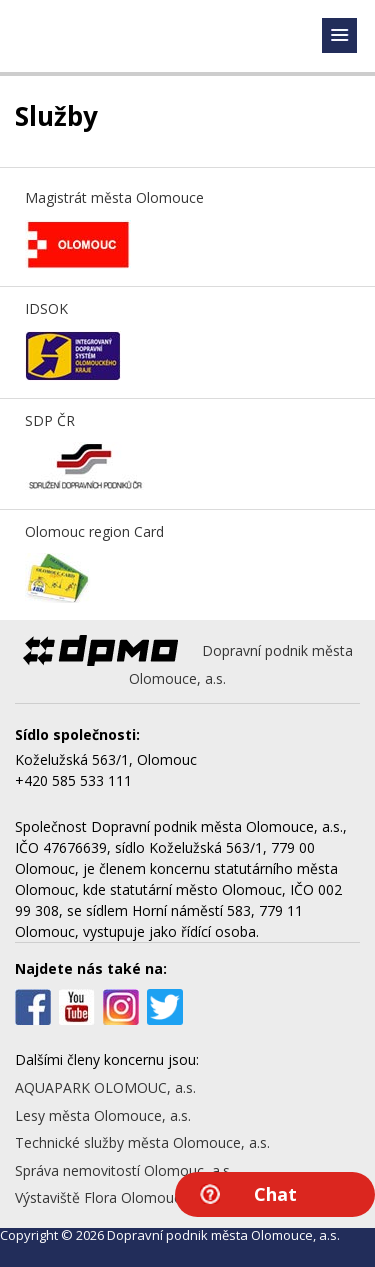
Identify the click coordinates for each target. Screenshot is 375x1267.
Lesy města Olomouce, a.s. (103, 1115)
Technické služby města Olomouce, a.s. (142, 1142)
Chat (275, 1194)
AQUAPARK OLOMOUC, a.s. (105, 1087)
